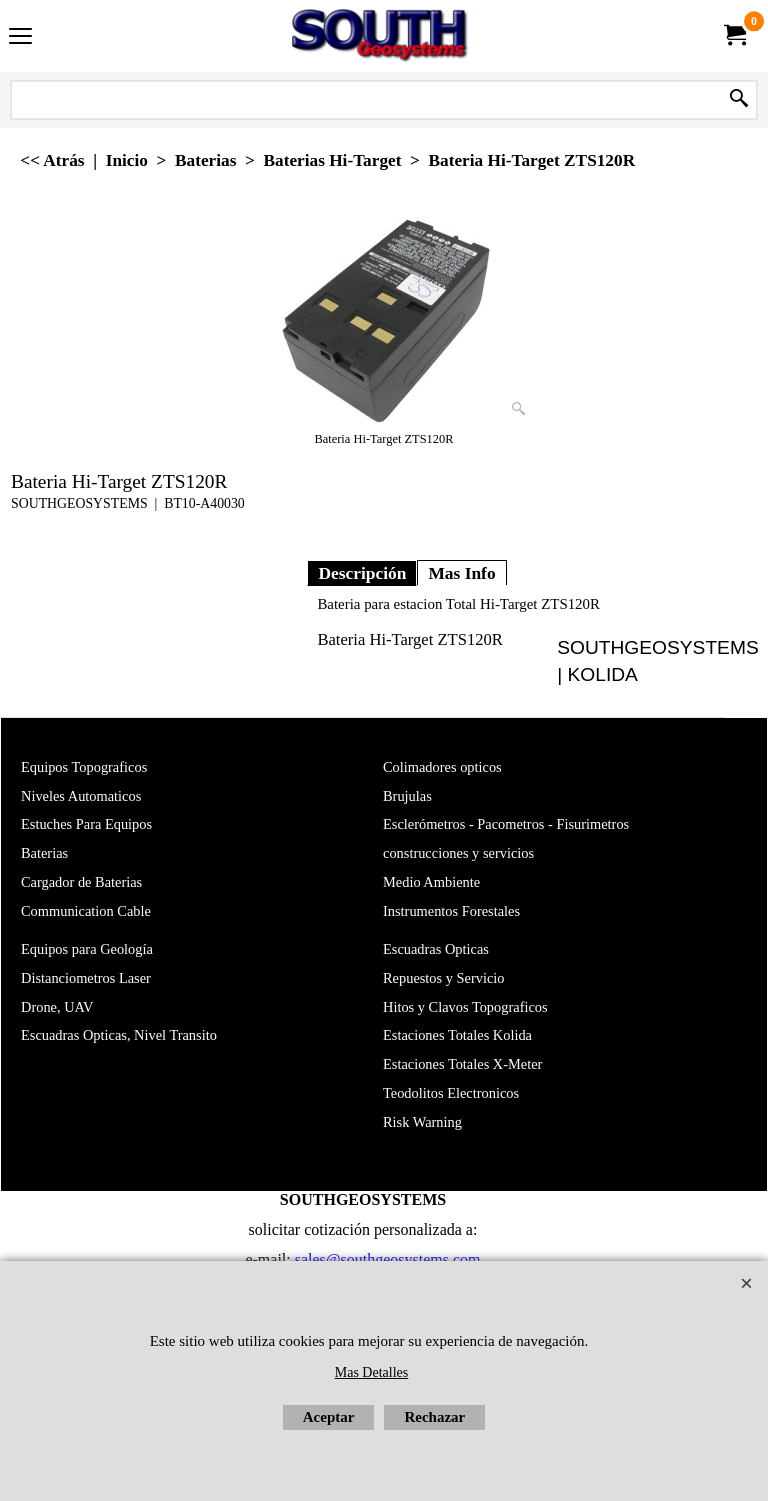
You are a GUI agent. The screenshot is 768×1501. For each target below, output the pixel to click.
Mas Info (461, 573)
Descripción (362, 573)
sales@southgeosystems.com (388, 1259)
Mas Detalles (371, 1372)
